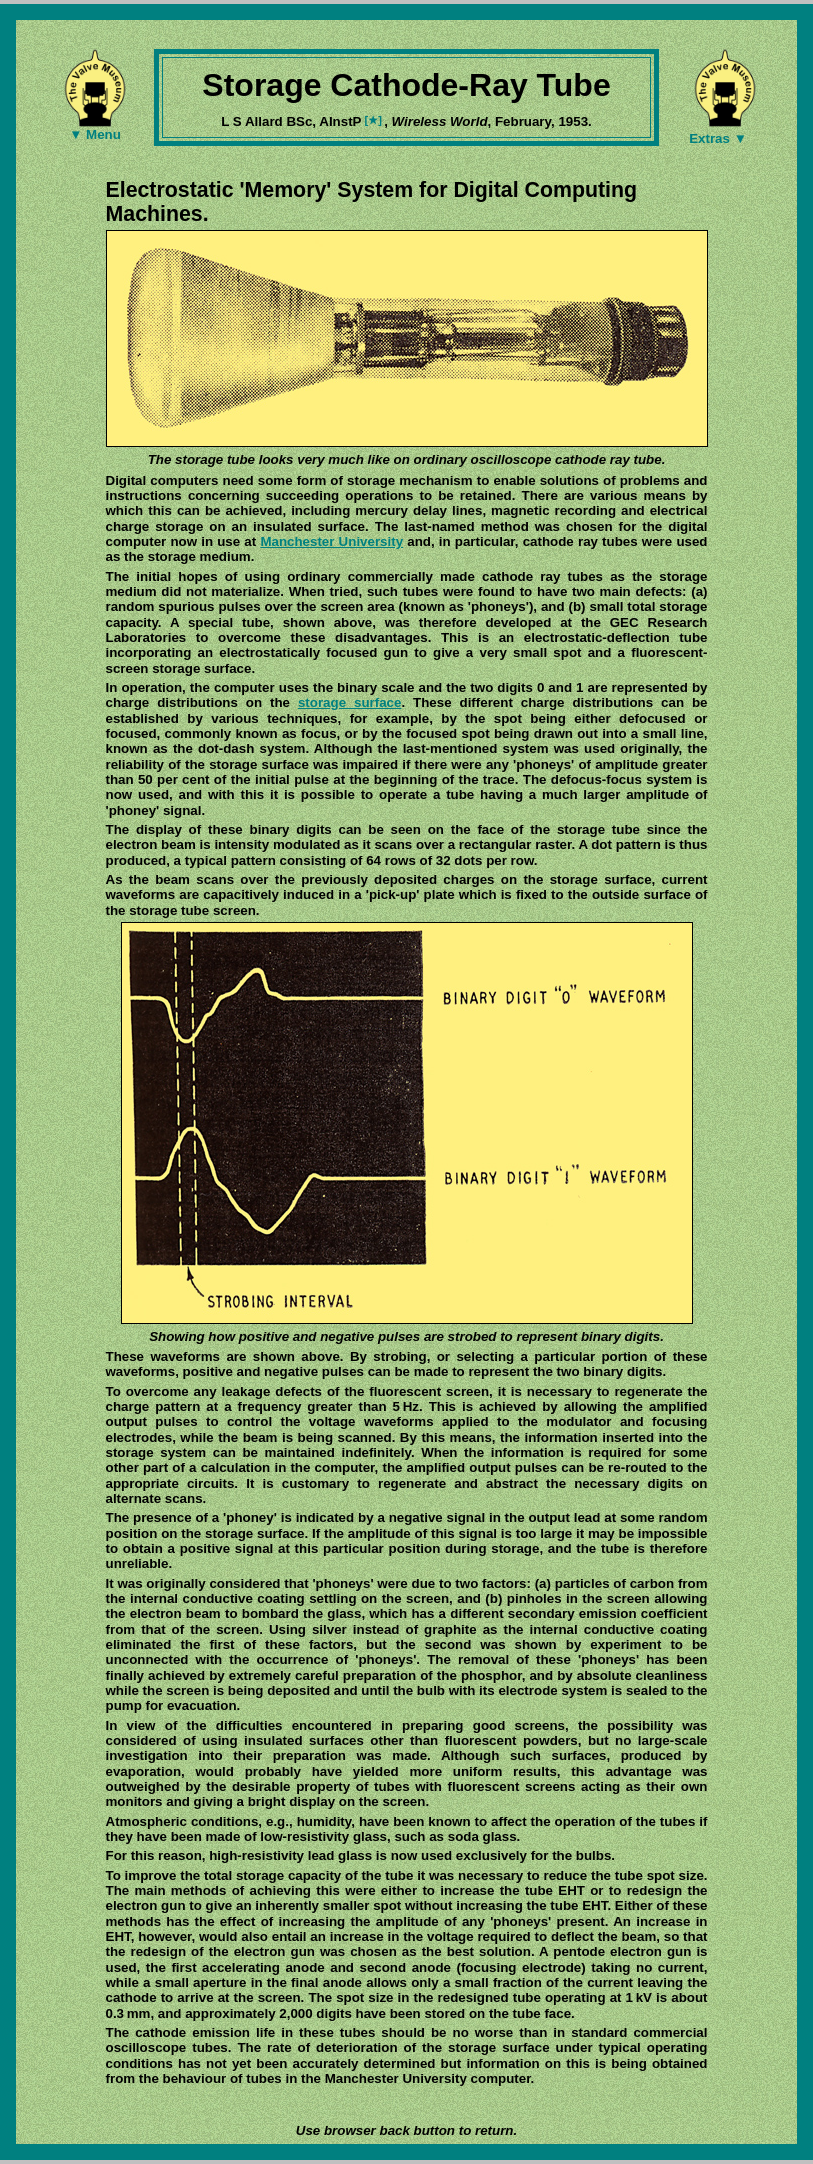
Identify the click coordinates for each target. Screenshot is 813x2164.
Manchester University (331, 541)
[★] (375, 120)
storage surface (350, 702)
